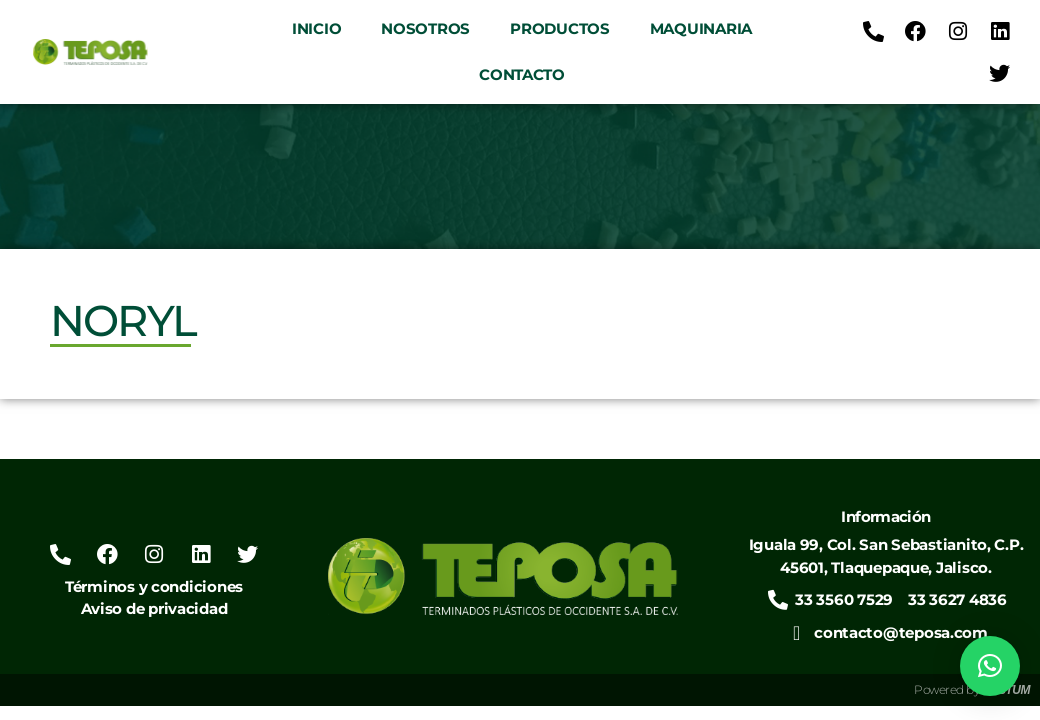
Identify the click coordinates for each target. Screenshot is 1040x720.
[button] (990, 666)
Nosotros (425, 28)
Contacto (522, 74)
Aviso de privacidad (154, 608)
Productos (560, 28)
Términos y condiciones (154, 586)
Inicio (316, 28)
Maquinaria (701, 28)
